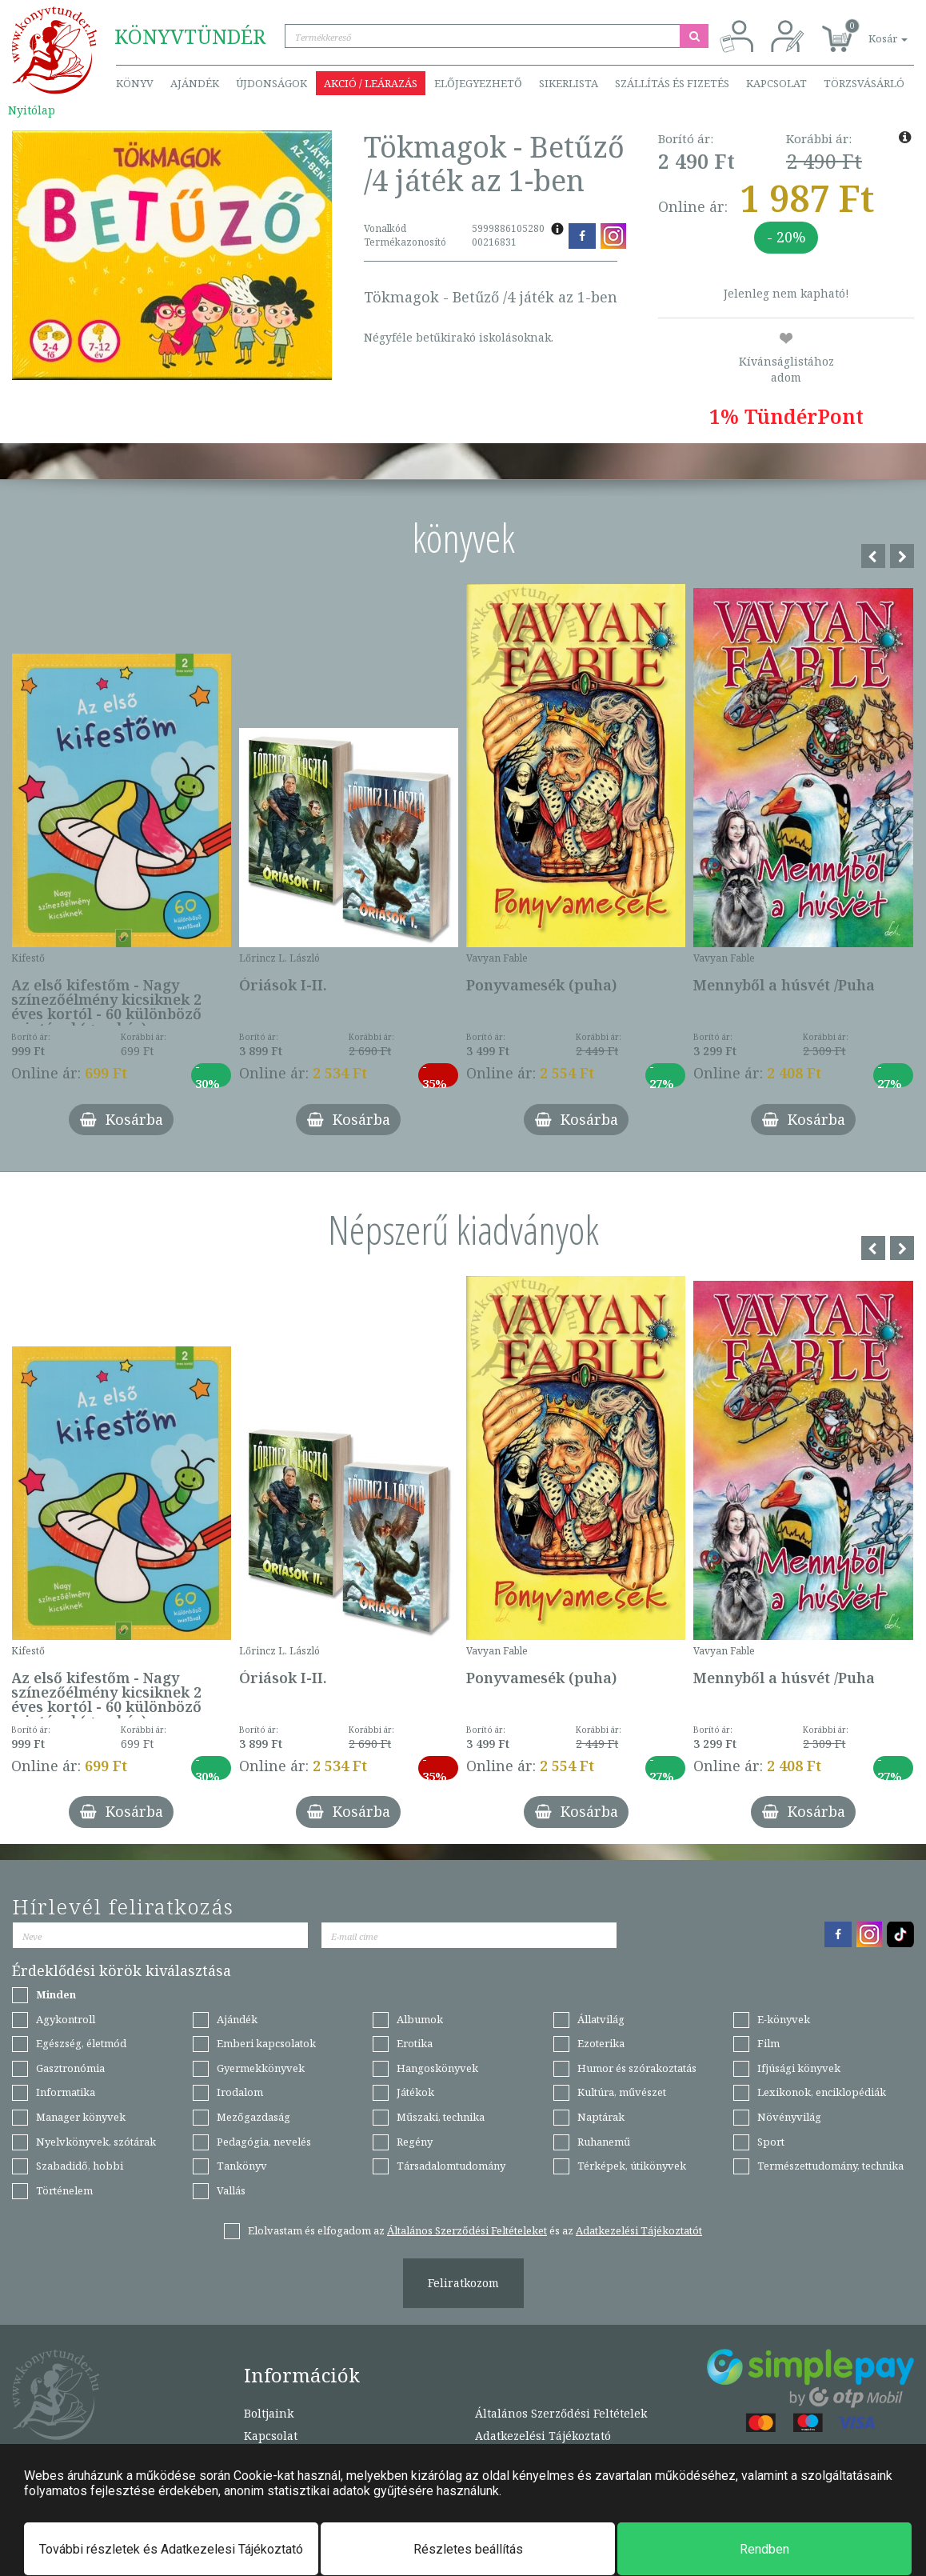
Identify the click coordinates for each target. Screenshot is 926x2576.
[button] (870, 30)
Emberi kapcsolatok (266, 2043)
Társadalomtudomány (451, 2165)
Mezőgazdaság (253, 2117)
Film (768, 2043)
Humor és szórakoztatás (636, 2068)
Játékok (415, 2092)
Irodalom (240, 2092)
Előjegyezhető (478, 83)
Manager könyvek (81, 2117)
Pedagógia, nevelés (264, 2141)
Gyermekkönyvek (261, 2068)
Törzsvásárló (864, 83)
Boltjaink (268, 2413)
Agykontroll (65, 2019)
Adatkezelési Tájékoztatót (639, 2230)
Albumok (420, 2019)
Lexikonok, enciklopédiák (821, 2092)
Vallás (231, 2190)
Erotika (415, 2043)
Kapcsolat (776, 83)
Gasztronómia (70, 2068)
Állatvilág (601, 2019)
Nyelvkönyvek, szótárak (96, 2141)
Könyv (135, 83)
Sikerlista (568, 83)
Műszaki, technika (441, 2117)
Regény (415, 2141)
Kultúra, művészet (621, 2092)
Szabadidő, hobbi (79, 2165)
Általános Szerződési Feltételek (561, 2413)
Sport (770, 2141)
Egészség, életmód (81, 2043)
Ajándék (194, 83)
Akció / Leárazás (370, 83)
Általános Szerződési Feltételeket (467, 2230)
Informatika (65, 2092)
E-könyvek (783, 2019)
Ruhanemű (603, 2141)
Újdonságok (271, 83)
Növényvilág (789, 2117)
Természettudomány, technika (830, 2165)
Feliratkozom (463, 2282)
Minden (56, 1994)
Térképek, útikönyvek (631, 2165)
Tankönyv (242, 2165)
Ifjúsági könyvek (798, 2068)
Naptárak (601, 2117)
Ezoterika (601, 2043)
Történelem (64, 2190)
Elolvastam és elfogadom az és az (475, 2230)
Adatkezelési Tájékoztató (543, 2435)
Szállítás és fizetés (672, 83)
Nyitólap (31, 110)
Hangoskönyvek (437, 2068)
